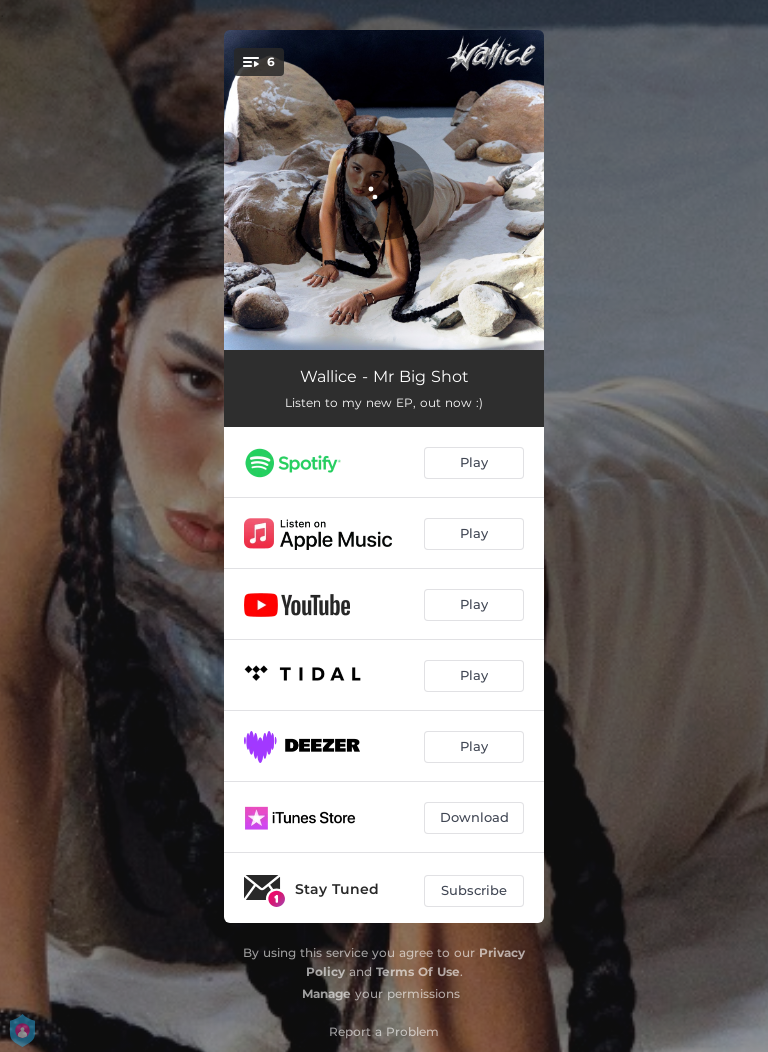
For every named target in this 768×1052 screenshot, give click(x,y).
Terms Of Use (418, 971)
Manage (326, 993)
